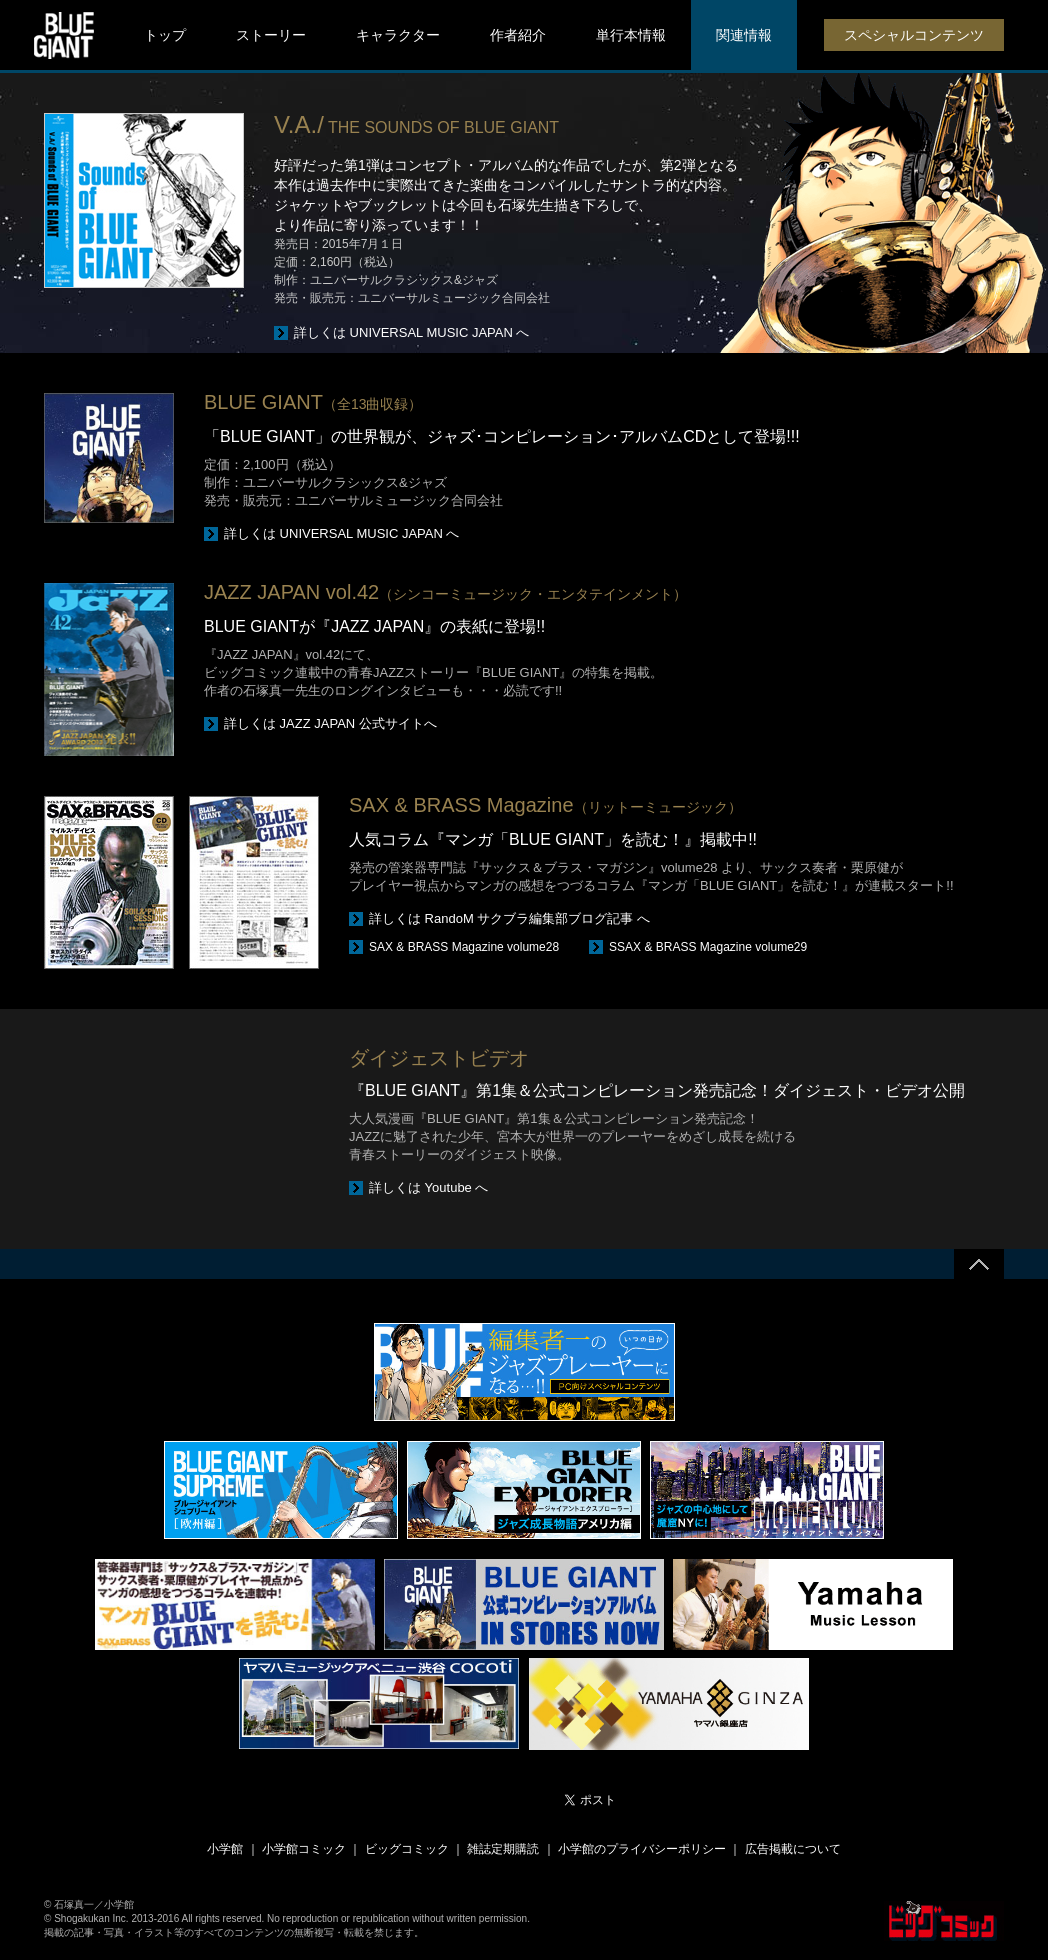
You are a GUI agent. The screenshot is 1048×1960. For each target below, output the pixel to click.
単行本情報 (631, 35)
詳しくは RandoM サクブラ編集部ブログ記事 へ (509, 918)
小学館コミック (304, 1849)
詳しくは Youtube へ (428, 1187)
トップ (165, 35)
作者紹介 (518, 35)
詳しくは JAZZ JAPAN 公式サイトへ (330, 723)
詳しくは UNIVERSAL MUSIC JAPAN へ (411, 332)
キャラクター (398, 35)
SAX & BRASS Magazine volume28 (464, 947)
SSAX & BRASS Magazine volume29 (708, 947)
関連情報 (744, 35)
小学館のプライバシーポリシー (642, 1849)
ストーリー (271, 35)
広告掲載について (793, 1849)
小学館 (225, 1849)
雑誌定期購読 (503, 1849)
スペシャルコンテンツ (914, 35)
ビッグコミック (407, 1849)
